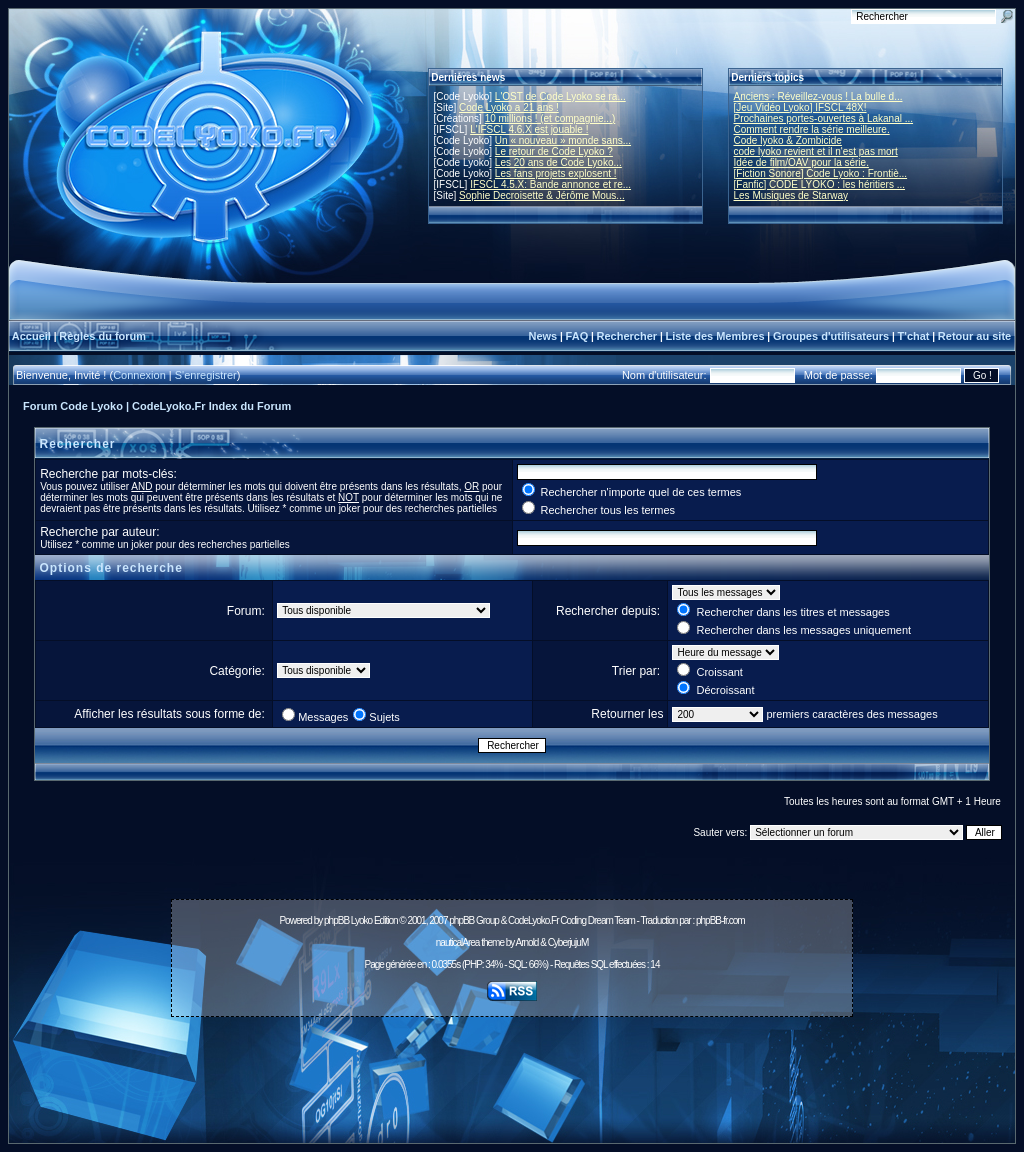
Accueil (31, 336)
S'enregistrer (206, 375)
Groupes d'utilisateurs (831, 336)
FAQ (577, 336)
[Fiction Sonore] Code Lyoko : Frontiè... (821, 173)
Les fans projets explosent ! (556, 173)
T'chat (914, 336)
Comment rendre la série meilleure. (812, 129)
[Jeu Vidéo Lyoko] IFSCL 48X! (800, 107)
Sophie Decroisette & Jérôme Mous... (542, 195)
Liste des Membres (714, 336)
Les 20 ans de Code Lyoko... (558, 162)
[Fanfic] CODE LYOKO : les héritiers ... (820, 184)
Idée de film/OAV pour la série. (801, 162)
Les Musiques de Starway (791, 195)
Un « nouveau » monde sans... (563, 140)
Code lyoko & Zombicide (788, 140)
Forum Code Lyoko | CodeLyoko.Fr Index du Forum (157, 406)
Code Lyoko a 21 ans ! (509, 107)
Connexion (139, 375)
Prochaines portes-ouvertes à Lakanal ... (824, 118)
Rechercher (627, 336)
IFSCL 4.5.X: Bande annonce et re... (550, 184)
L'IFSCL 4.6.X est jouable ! (529, 129)
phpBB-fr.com (720, 920)
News (542, 336)
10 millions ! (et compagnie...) (550, 118)
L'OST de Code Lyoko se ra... (560, 96)
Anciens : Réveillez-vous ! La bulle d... (818, 96)
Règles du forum (102, 336)
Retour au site (974, 336)
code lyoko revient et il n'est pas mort (816, 151)
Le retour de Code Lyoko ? (554, 151)
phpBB (336, 920)
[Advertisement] (512, 1069)
